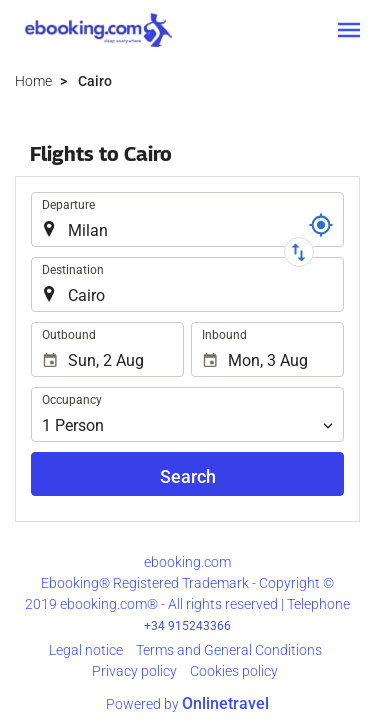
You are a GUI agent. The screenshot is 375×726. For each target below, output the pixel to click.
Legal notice (86, 650)
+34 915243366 (187, 626)
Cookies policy (234, 671)
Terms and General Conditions (229, 650)
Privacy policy (134, 671)
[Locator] (321, 225)
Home (33, 81)
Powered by (187, 704)
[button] (349, 30)
